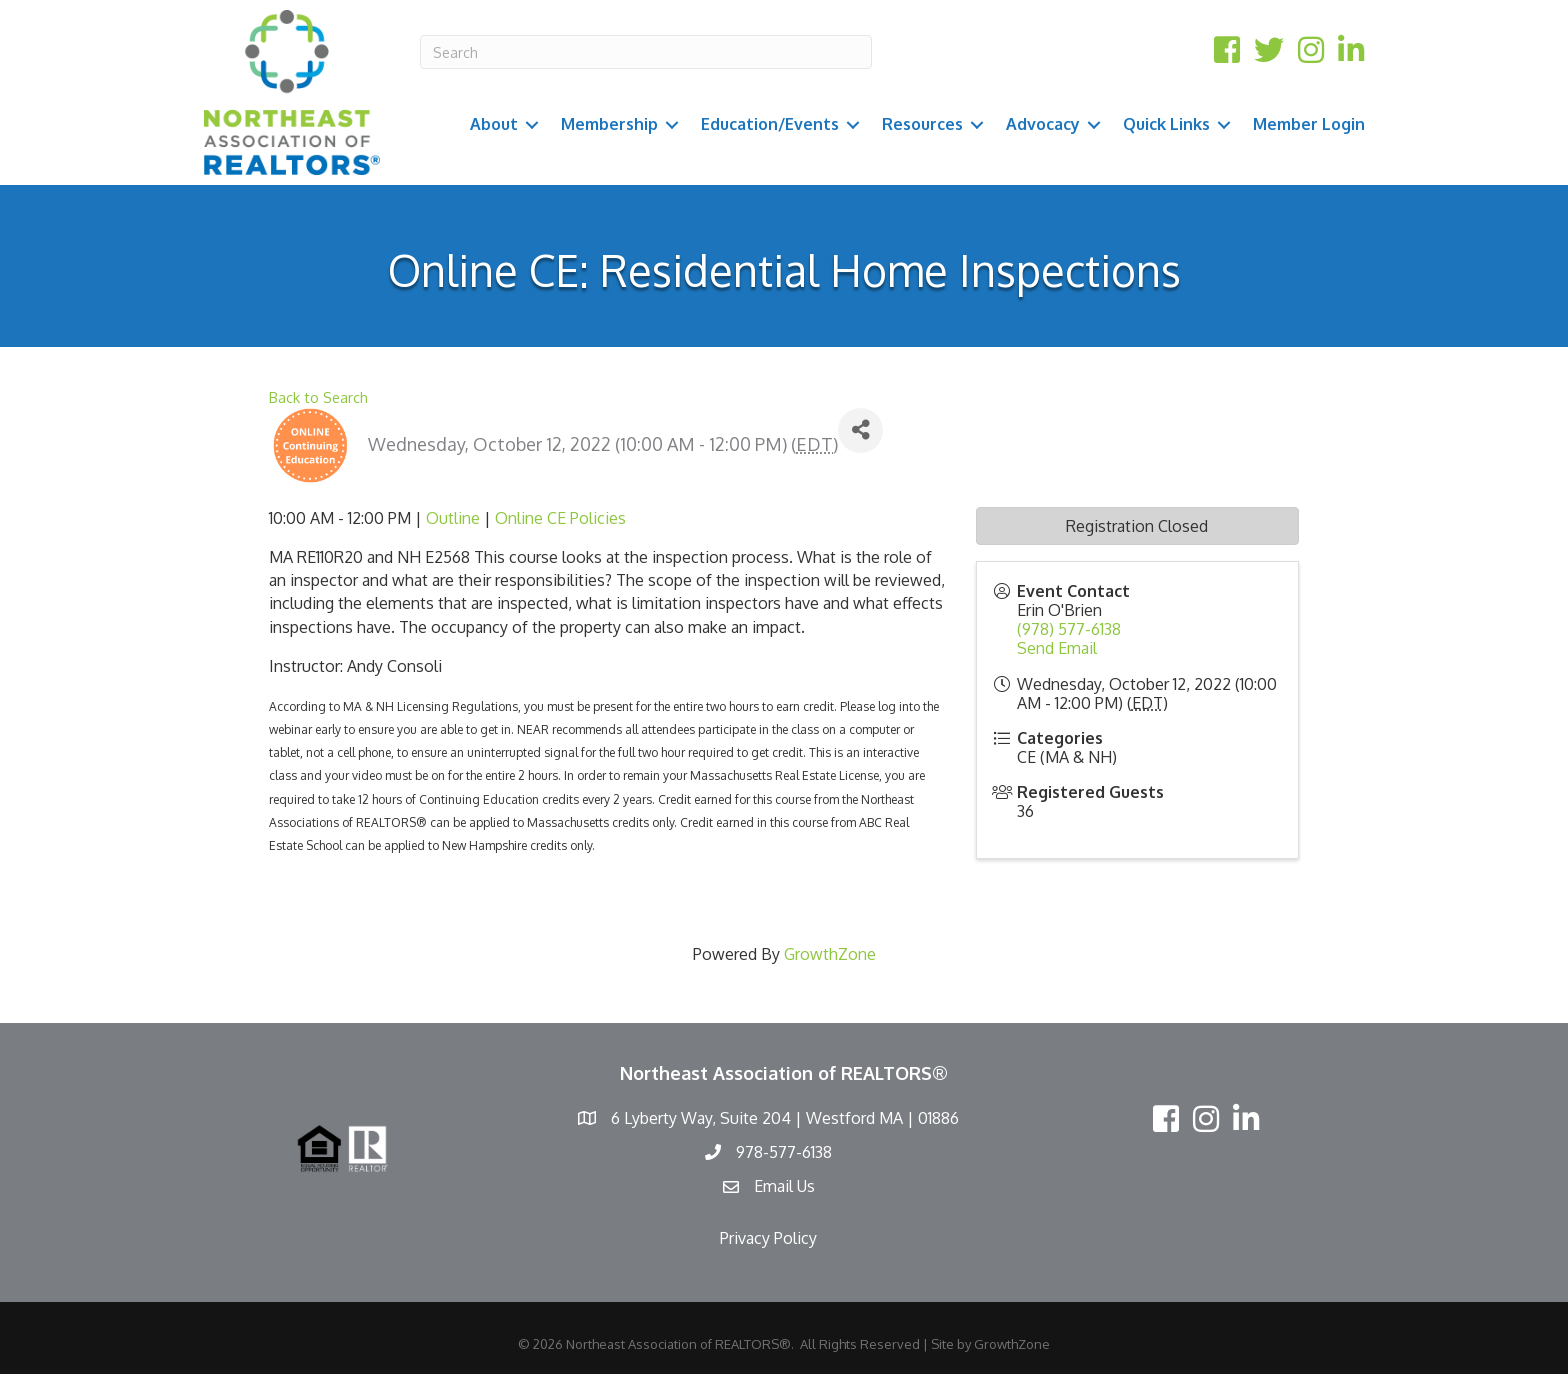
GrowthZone (830, 954)
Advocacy (1043, 124)
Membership (609, 124)
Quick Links (1166, 124)
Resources (922, 124)
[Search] (646, 52)
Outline (453, 518)
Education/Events (770, 124)
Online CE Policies (560, 518)
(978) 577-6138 (1069, 629)
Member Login (1309, 124)
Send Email (1057, 648)
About (494, 124)
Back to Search (318, 397)
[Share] (860, 430)
